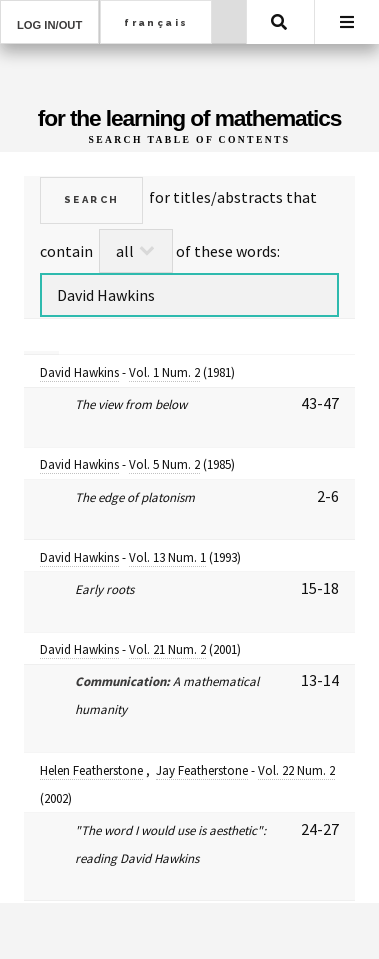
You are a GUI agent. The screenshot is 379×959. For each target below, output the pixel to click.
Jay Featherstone (202, 770)
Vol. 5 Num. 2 (164, 464)
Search (279, 22)
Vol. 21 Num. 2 (167, 649)
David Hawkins (79, 372)
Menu (347, 22)
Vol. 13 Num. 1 (167, 557)
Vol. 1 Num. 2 (164, 372)
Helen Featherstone (91, 770)
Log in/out (49, 25)
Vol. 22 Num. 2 (296, 770)
